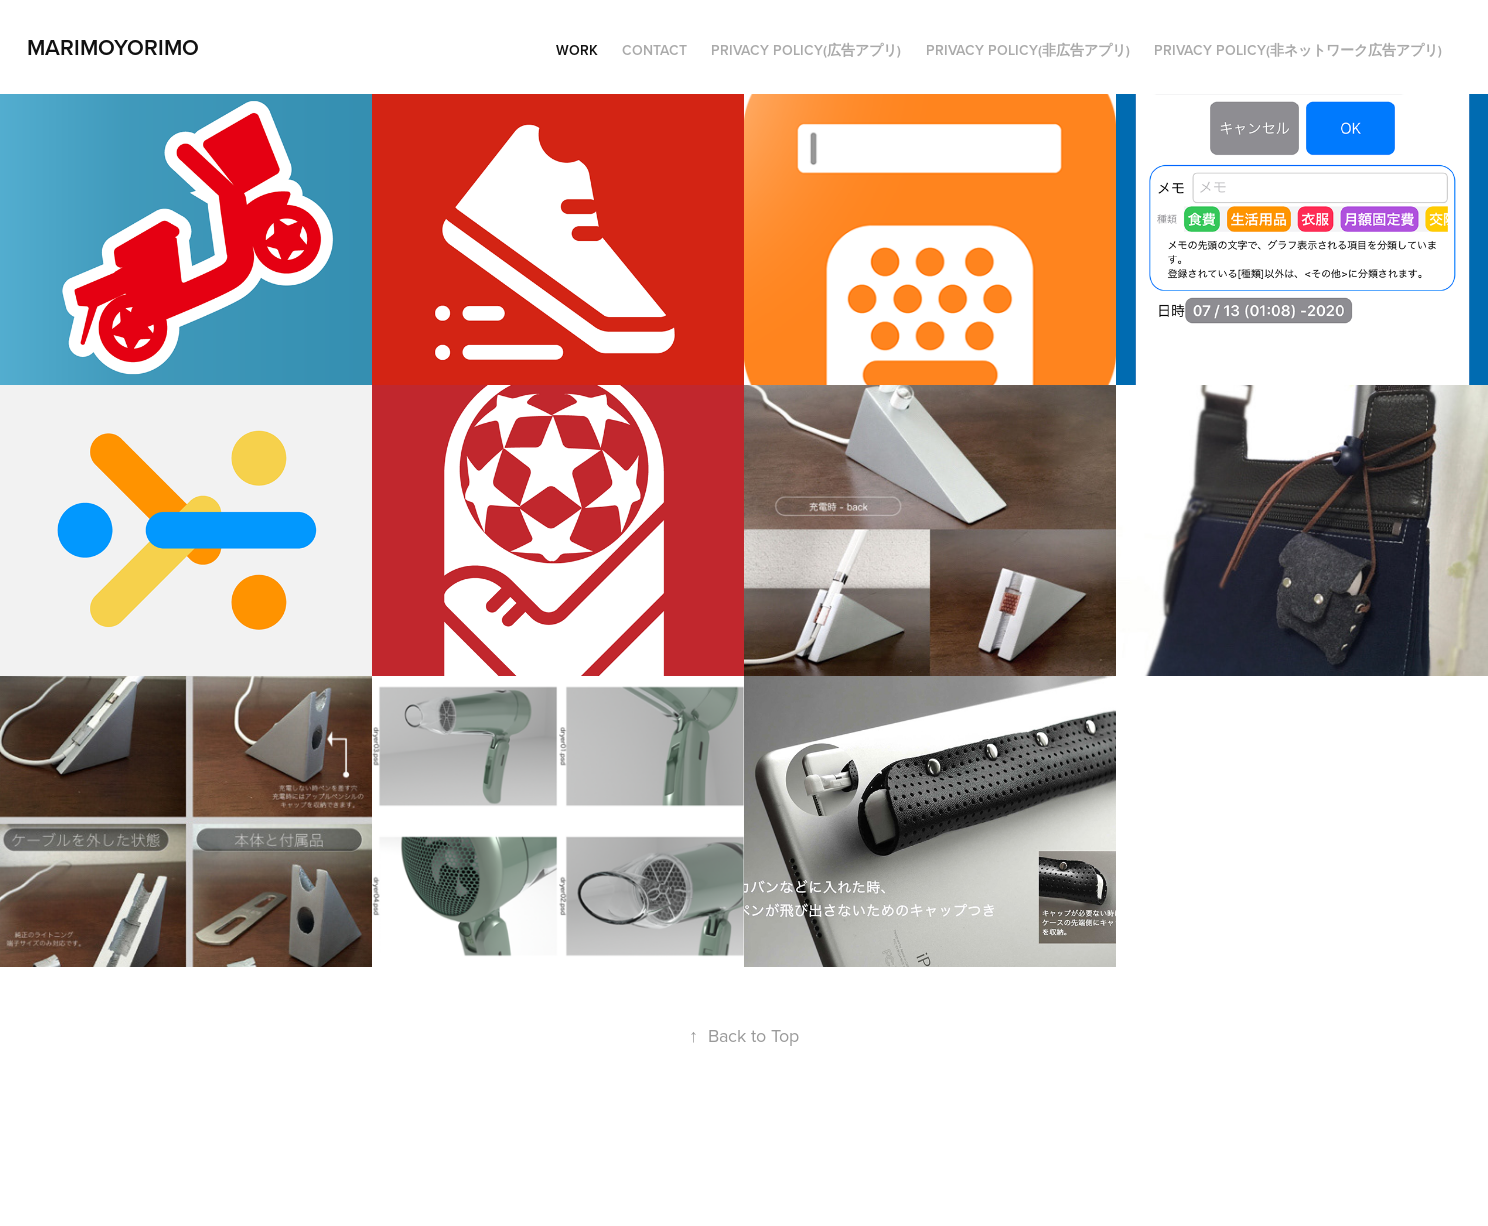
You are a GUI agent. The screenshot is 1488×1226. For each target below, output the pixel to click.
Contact (654, 50)
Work (577, 50)
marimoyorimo (113, 47)
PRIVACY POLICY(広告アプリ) (806, 50)
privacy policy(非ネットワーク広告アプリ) (1298, 50)
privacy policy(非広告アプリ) (1028, 50)
